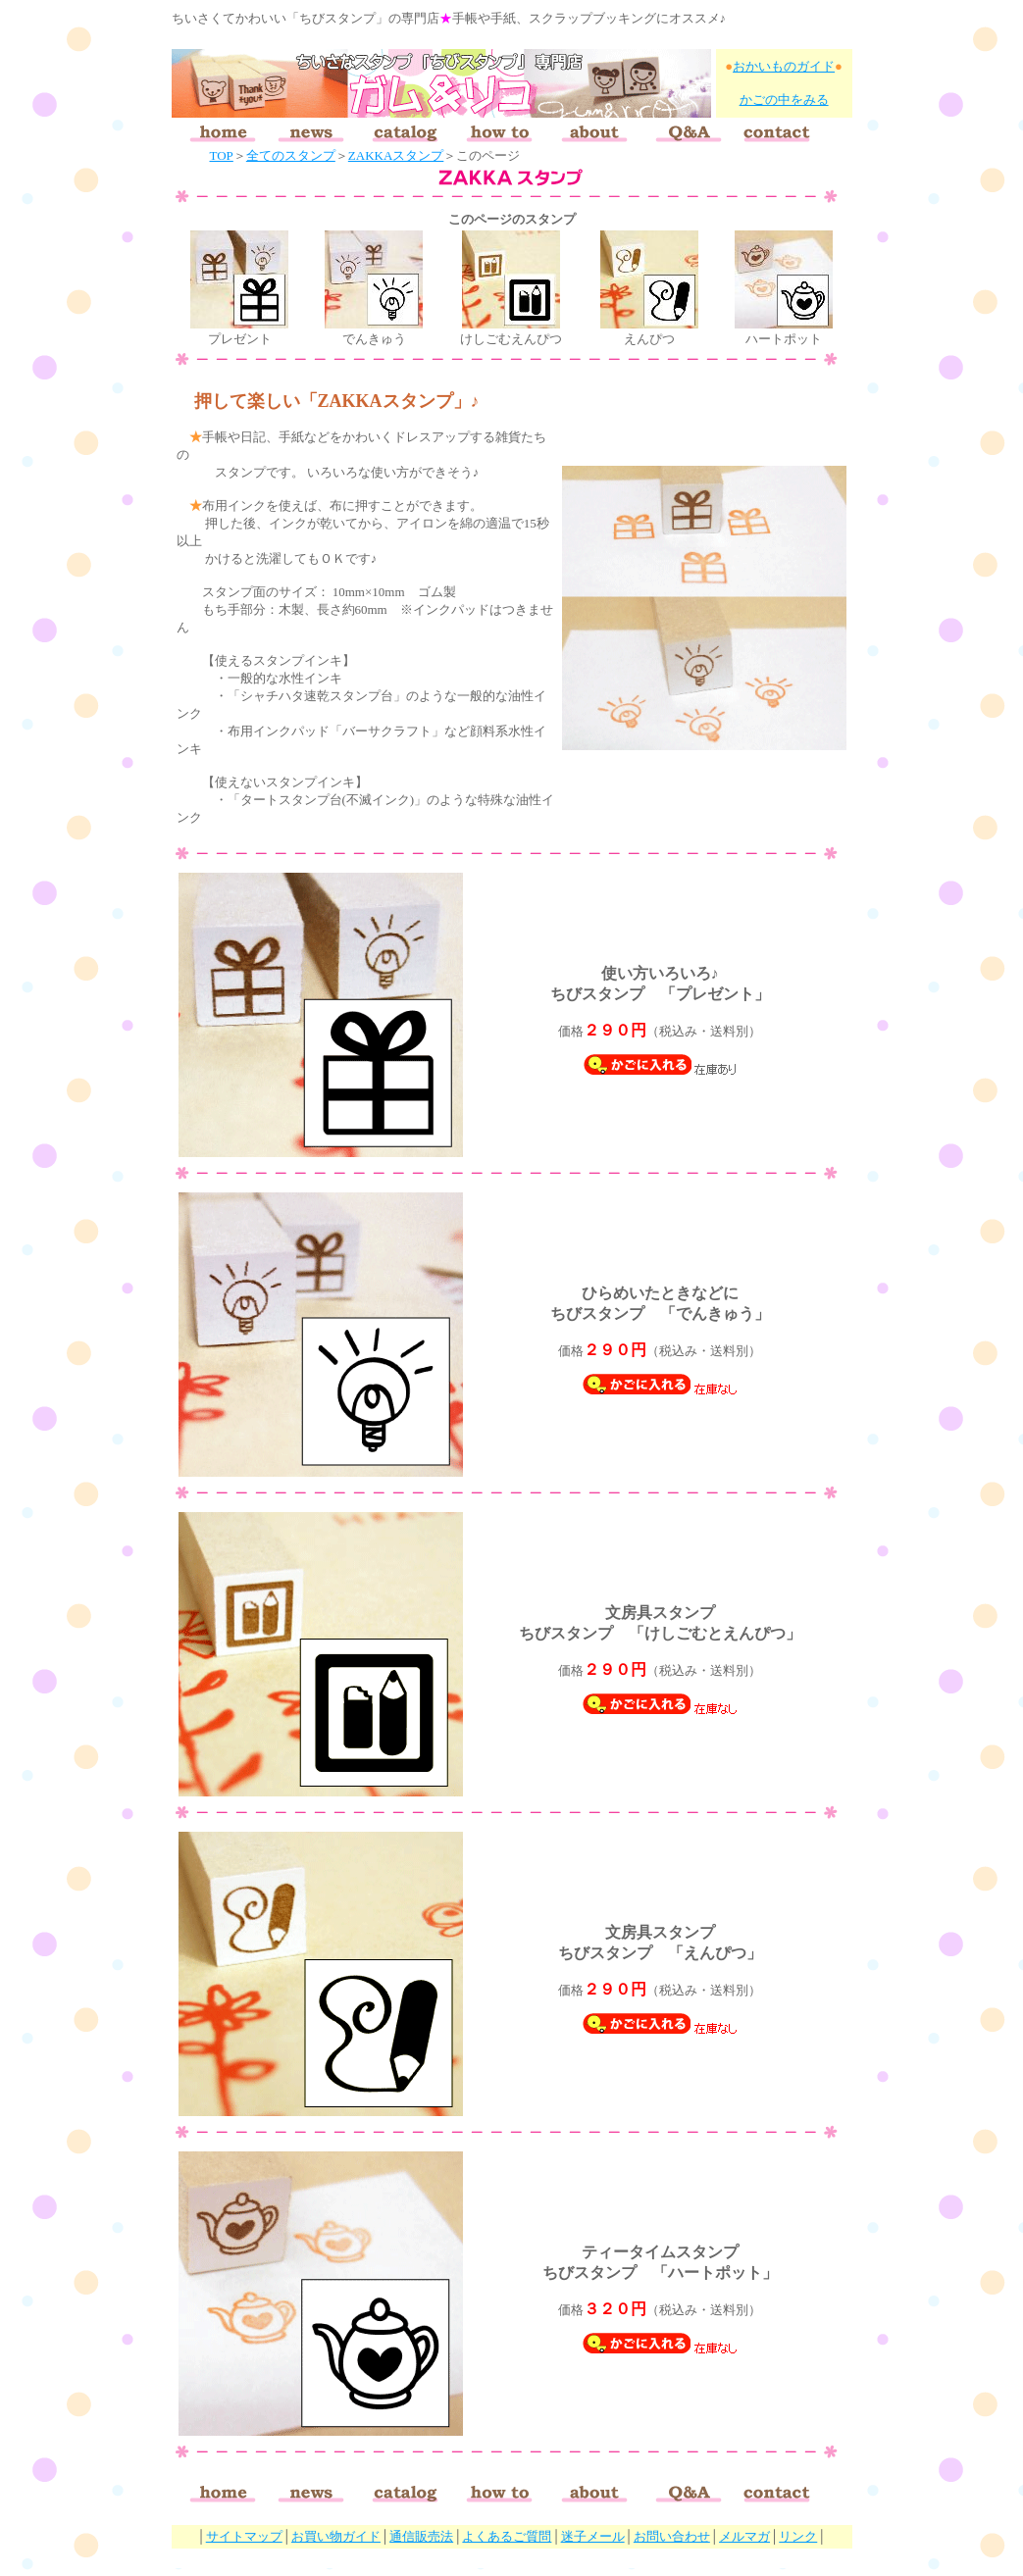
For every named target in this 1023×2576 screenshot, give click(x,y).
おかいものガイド (784, 66)
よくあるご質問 (506, 2536)
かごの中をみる (784, 99)
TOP (221, 155)
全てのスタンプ (290, 155)
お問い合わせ (672, 2536)
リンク (798, 2536)
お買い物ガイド (336, 2536)
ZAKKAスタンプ (396, 155)
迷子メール (593, 2536)
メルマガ (744, 2536)
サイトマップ (244, 2536)
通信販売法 (421, 2536)
